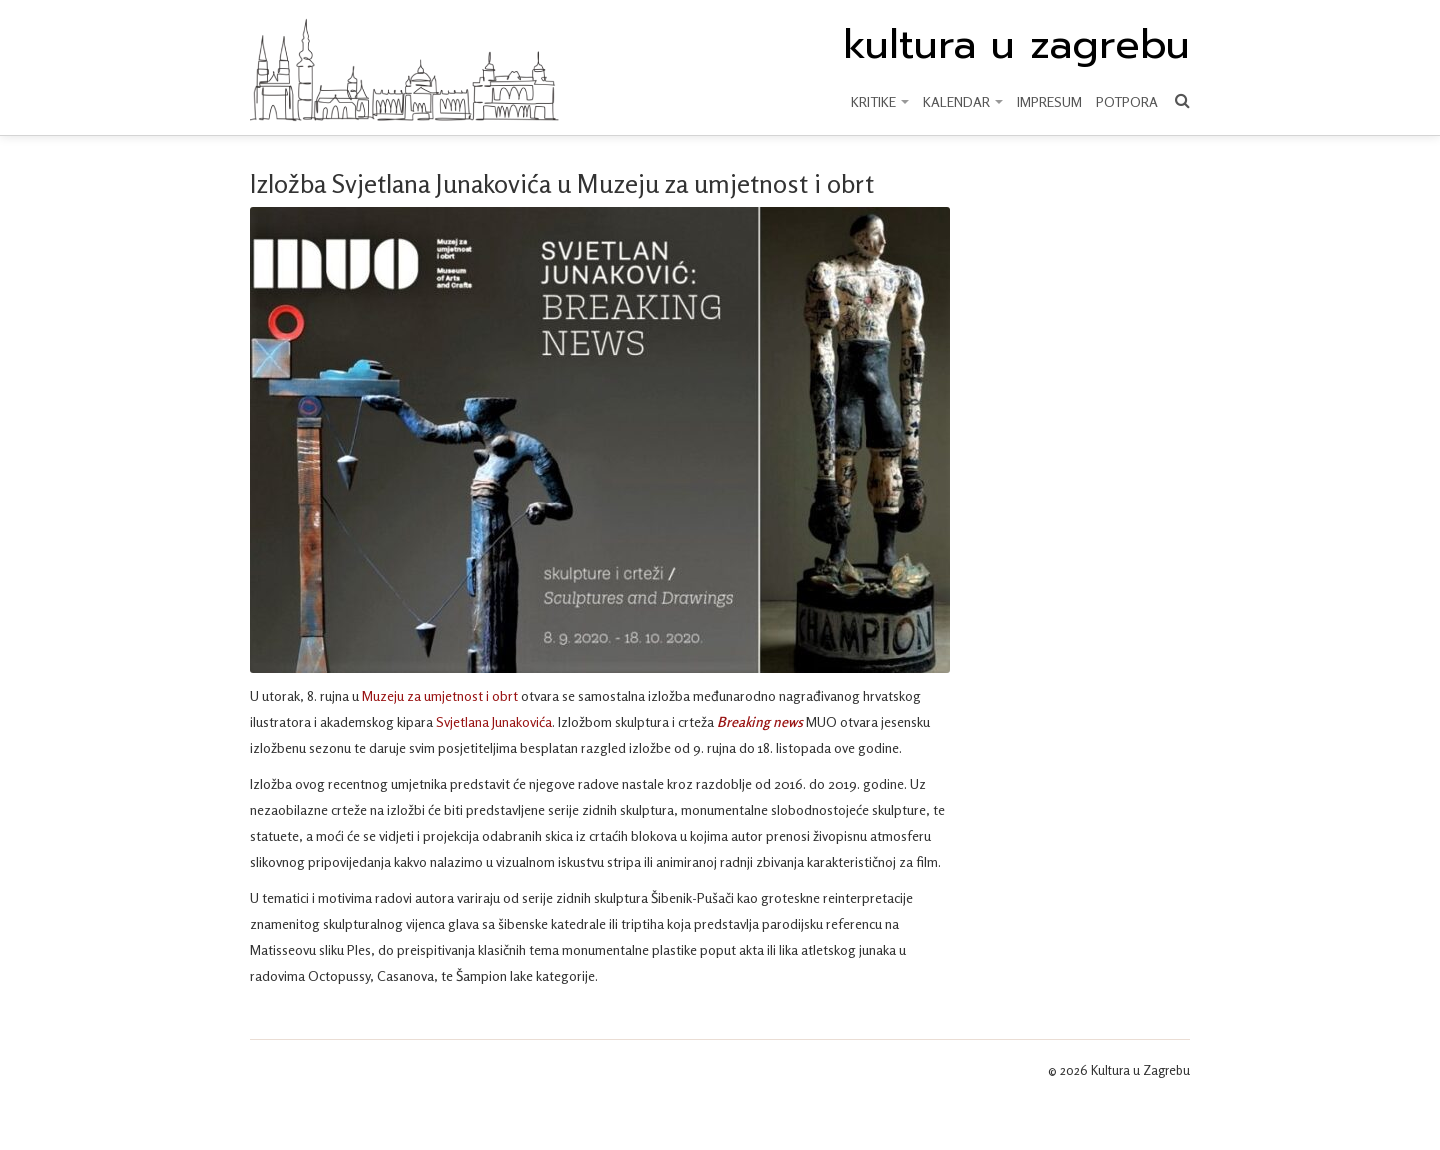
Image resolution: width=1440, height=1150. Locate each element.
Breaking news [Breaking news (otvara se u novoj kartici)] (761, 721)
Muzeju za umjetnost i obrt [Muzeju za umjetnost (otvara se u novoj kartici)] (440, 695)
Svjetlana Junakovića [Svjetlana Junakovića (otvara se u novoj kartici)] (494, 721)
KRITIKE (880, 101)
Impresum (1049, 101)
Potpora (1127, 101)
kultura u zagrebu (1016, 45)
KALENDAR (963, 101)
